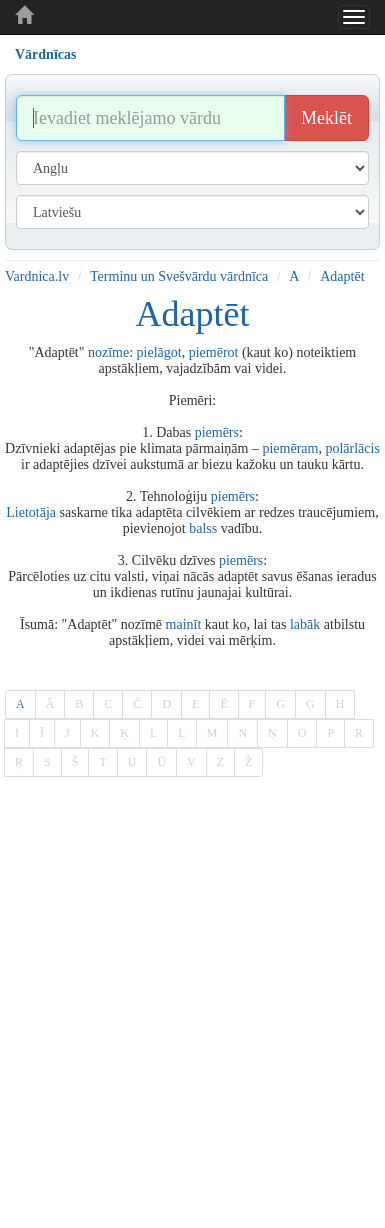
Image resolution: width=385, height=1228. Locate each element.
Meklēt (326, 118)
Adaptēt (342, 276)
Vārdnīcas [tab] (45, 54)
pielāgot (159, 352)
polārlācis (352, 448)
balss (203, 528)
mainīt (184, 624)
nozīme (108, 352)
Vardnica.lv (37, 276)
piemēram (290, 448)
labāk (305, 624)
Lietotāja (31, 512)
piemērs (217, 432)
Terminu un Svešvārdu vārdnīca (179, 276)
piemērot (214, 352)
